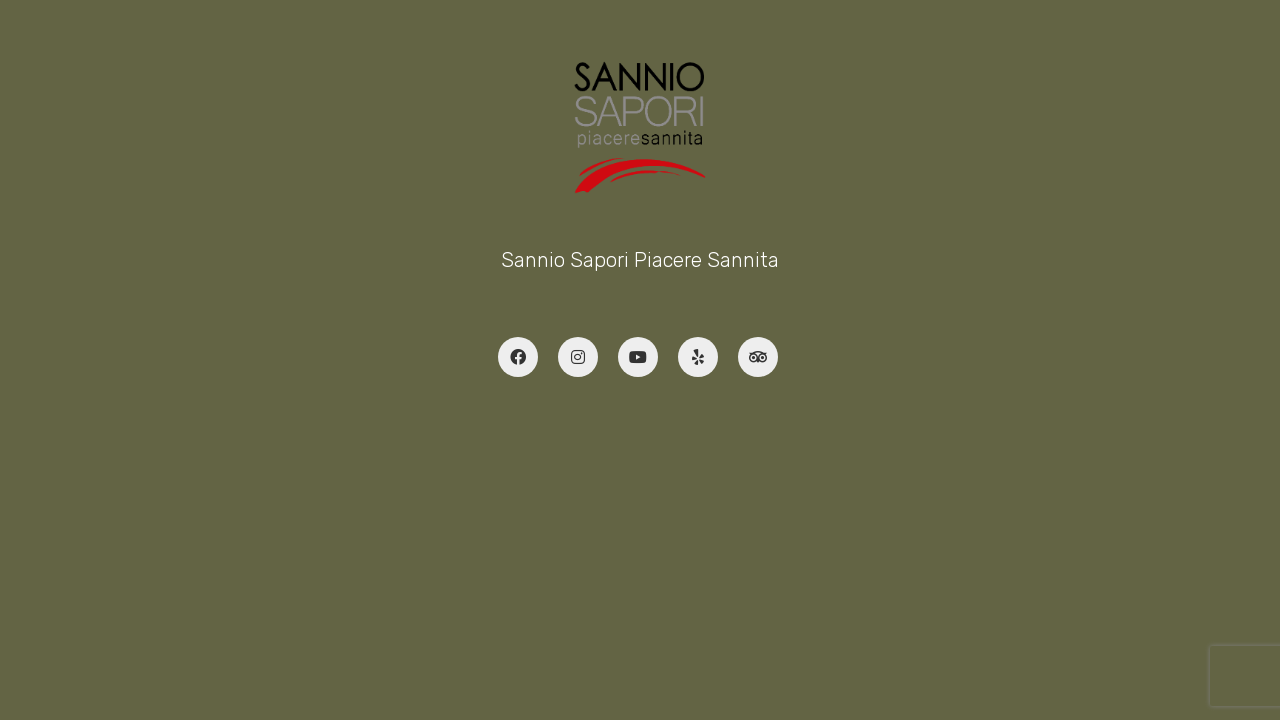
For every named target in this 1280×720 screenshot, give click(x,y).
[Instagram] (578, 357)
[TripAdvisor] (758, 357)
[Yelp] (698, 357)
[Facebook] (518, 357)
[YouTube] (638, 357)
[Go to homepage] (640, 127)
